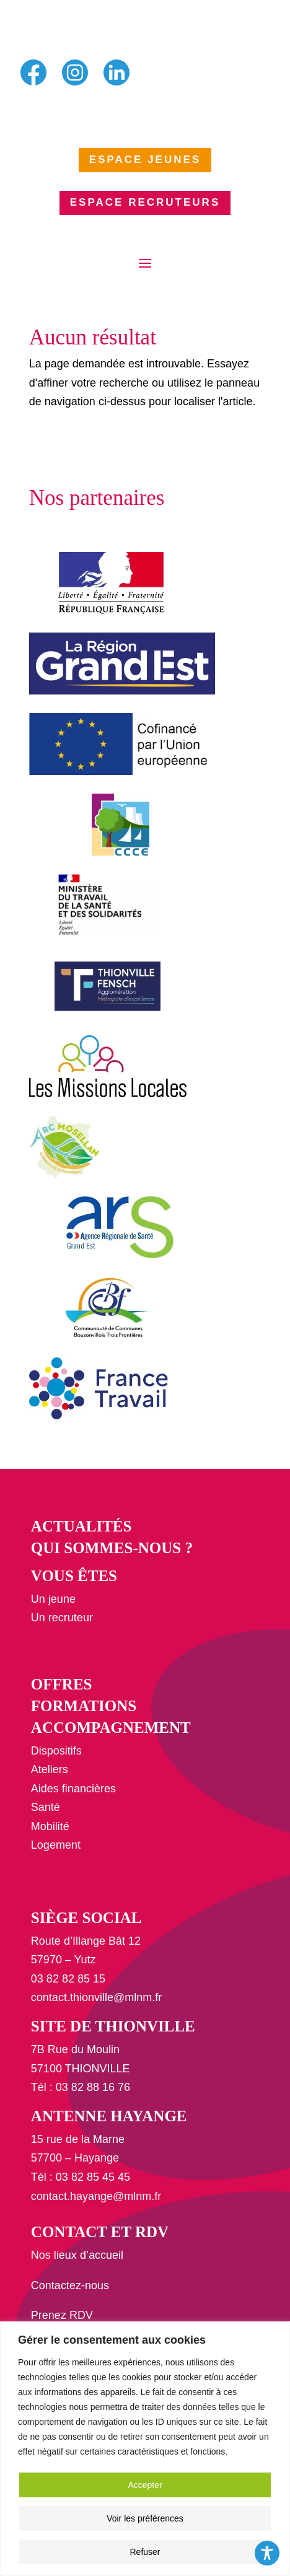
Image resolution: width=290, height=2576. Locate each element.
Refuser (145, 2552)
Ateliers (49, 1769)
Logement (56, 1845)
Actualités (81, 1526)
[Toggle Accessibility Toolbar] (267, 2553)
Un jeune (53, 1599)
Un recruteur (62, 1617)
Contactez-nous (70, 2285)
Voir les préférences (145, 2518)
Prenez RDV (62, 2315)
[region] (145, 2448)
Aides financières (73, 1788)
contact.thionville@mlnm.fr (96, 1997)
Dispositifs (56, 1751)
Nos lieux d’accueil (77, 2255)
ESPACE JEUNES (145, 159)
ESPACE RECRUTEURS (145, 202)
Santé (45, 1807)
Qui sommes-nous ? (112, 1548)
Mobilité (50, 1826)
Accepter (145, 2485)
